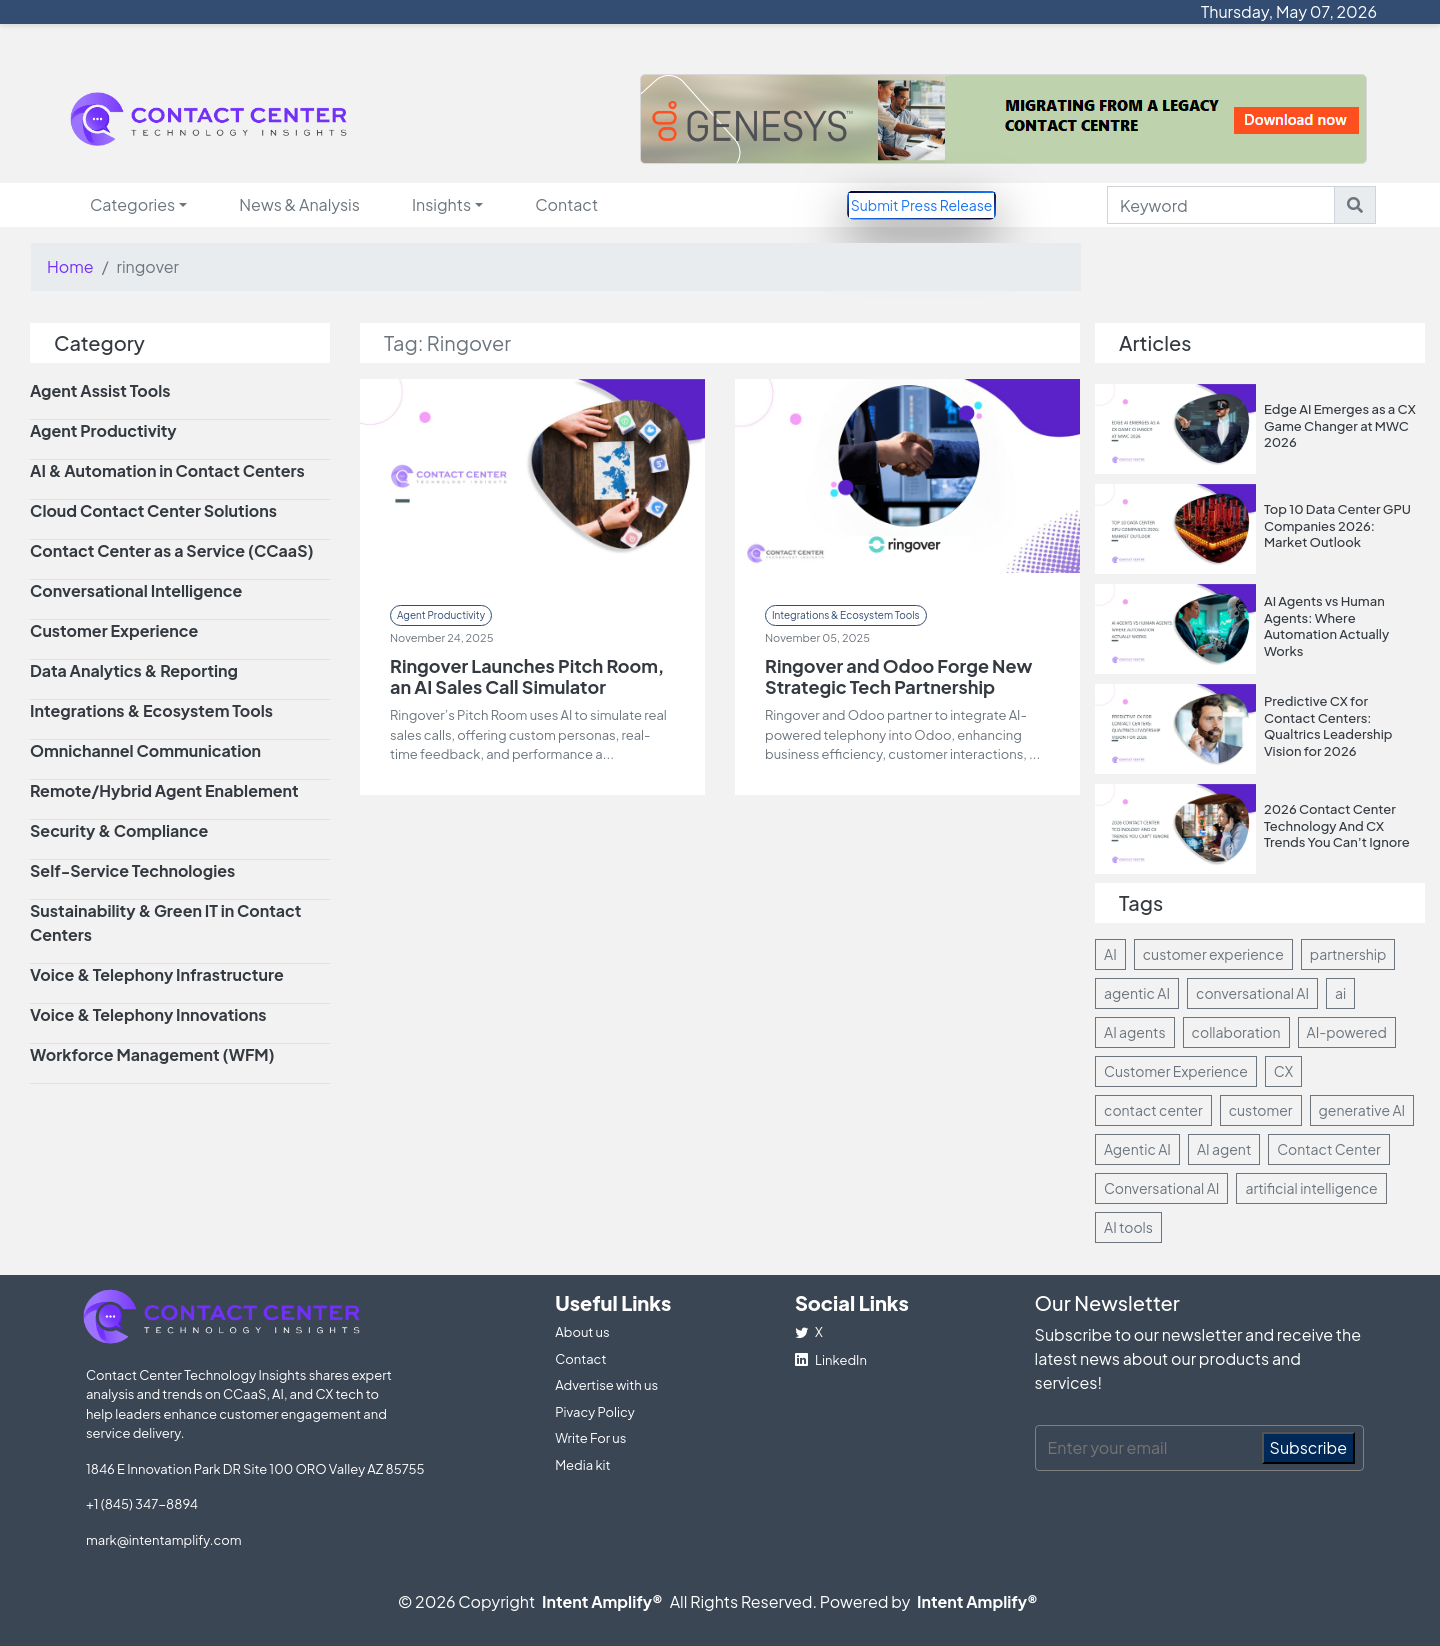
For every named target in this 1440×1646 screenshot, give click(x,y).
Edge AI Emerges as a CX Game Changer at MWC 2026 (1340, 425)
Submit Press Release (922, 205)
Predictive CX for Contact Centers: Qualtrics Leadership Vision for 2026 (1328, 726)
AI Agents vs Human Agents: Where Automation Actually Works (1326, 626)
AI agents (1135, 1032)
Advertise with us (606, 1385)
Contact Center (1328, 1149)
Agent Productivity (441, 615)
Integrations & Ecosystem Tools (846, 615)
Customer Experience (1176, 1071)
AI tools (1128, 1227)
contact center (1153, 1110)
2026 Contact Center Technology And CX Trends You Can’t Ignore (1337, 825)
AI (1110, 954)
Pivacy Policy (595, 1412)
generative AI (1362, 1110)
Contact (566, 204)
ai (1340, 993)
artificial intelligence (1311, 1188)
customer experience (1213, 954)
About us (582, 1332)
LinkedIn (831, 1360)
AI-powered (1347, 1032)
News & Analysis (299, 204)
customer (1261, 1110)
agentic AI (1137, 993)
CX (1283, 1071)
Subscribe (1309, 1447)
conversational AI (1252, 993)
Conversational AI (1161, 1188)
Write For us (590, 1438)
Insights (441, 204)
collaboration (1236, 1032)
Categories (132, 204)
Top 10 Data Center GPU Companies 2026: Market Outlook (1337, 525)
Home (70, 266)
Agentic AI (1137, 1149)
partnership (1348, 954)
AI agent (1224, 1149)
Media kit (582, 1465)
